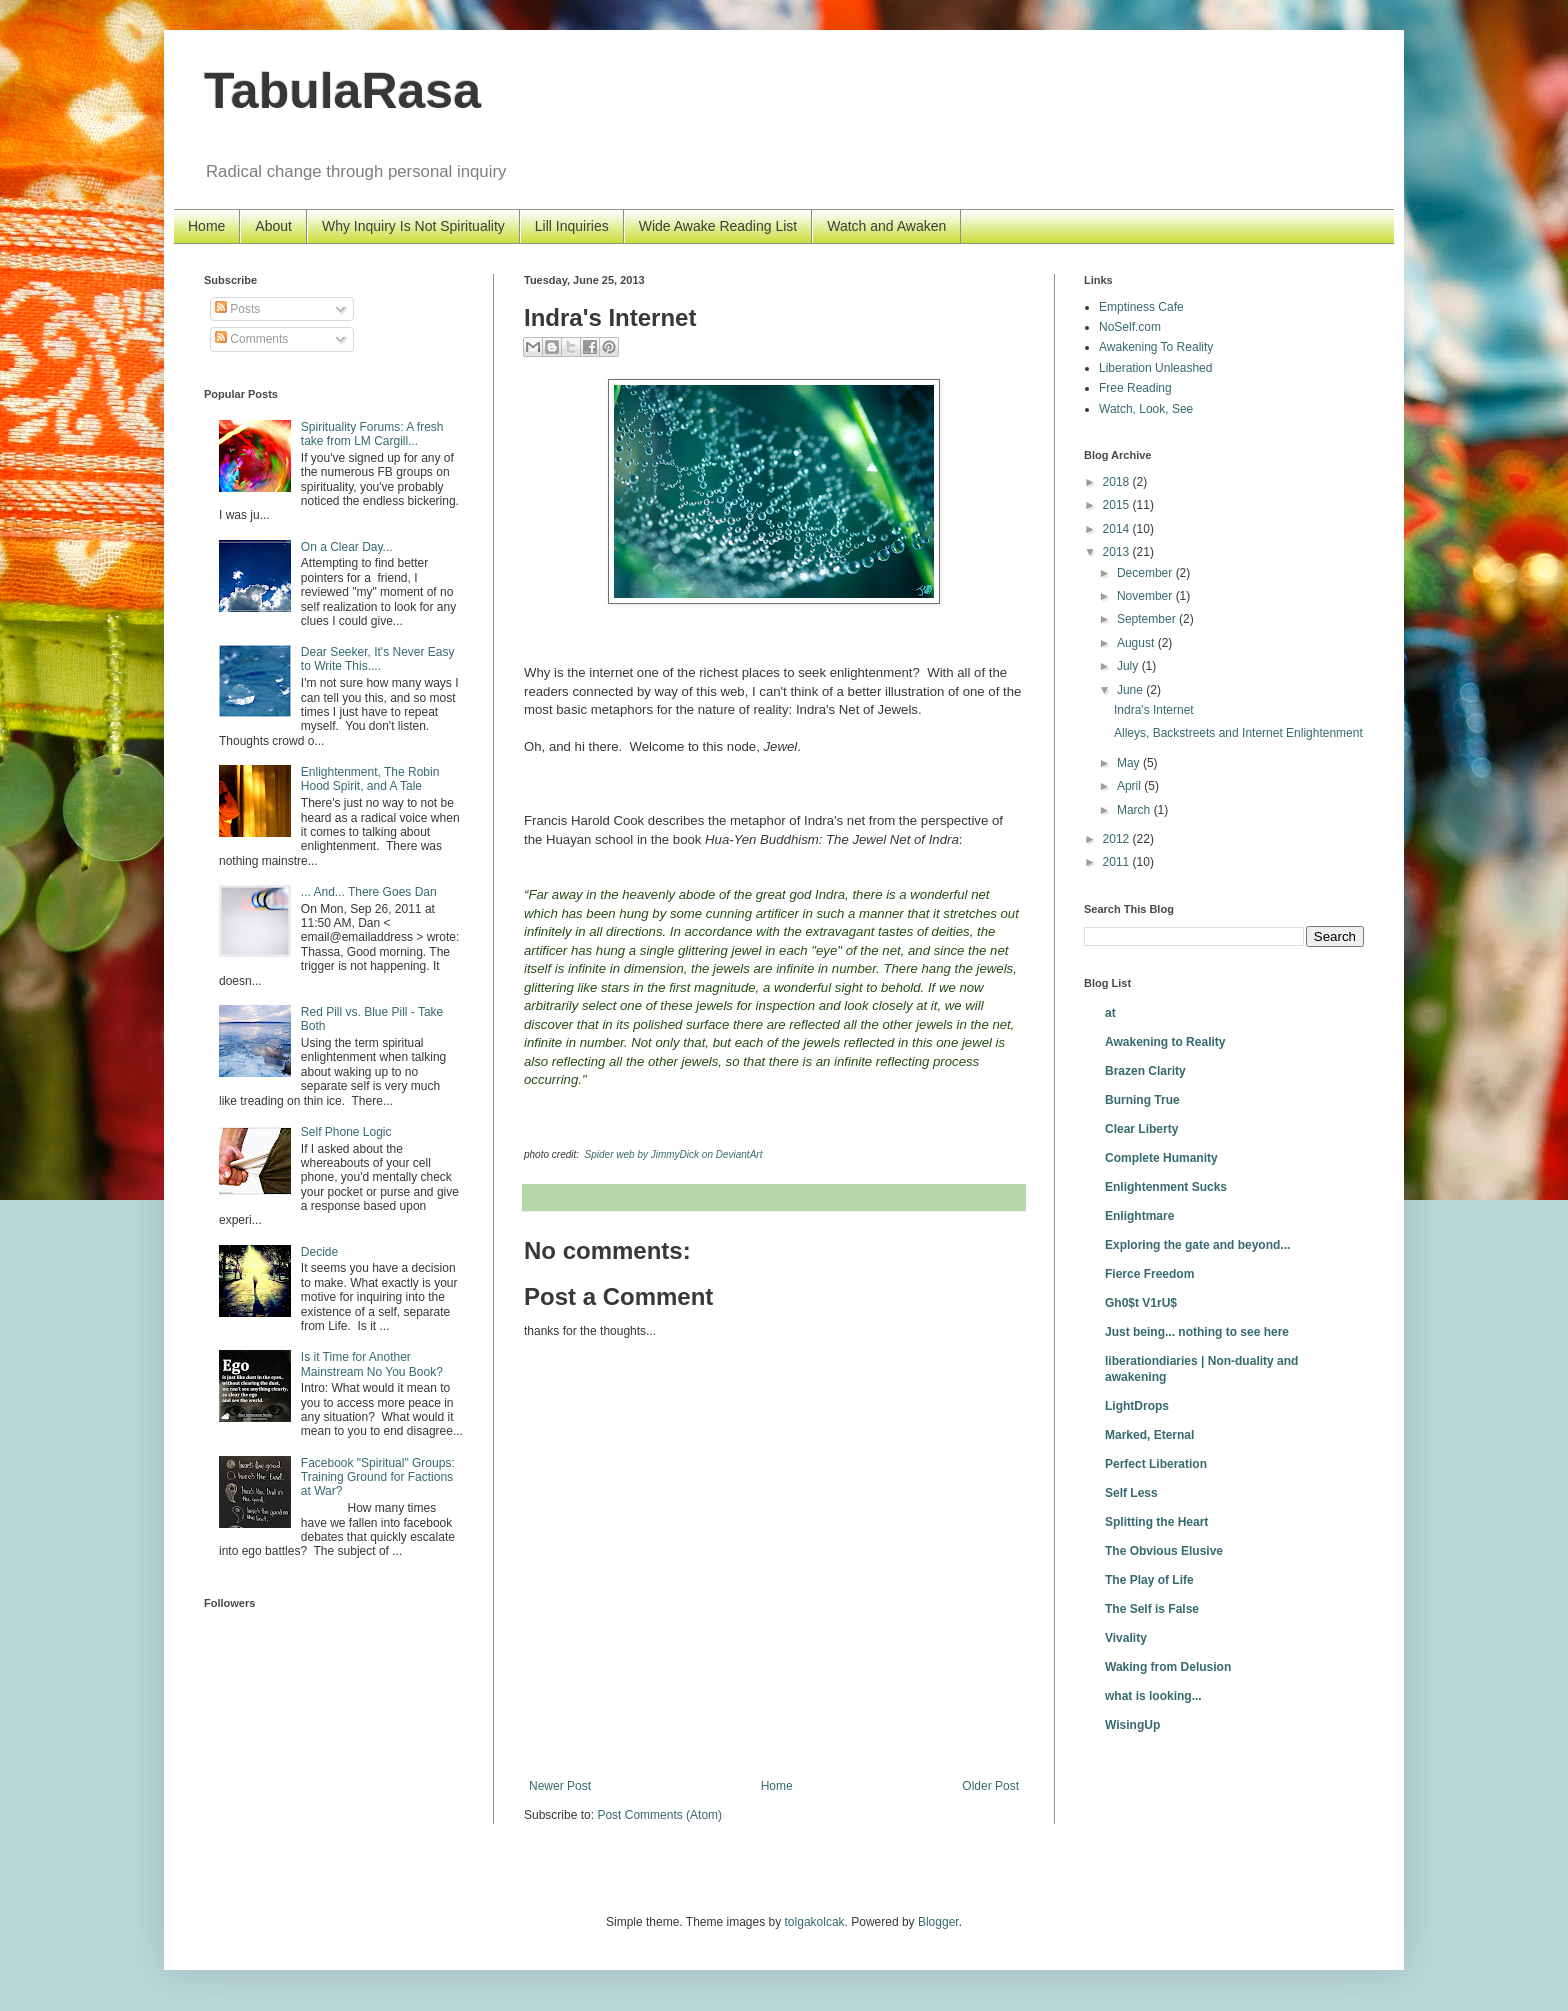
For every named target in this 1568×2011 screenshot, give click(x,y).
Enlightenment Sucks (1166, 1187)
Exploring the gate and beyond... (1197, 1245)
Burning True (1142, 1100)
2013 (1118, 552)
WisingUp (1132, 1725)
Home (206, 226)
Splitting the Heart (1156, 1522)
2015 (1118, 505)
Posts (237, 309)
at (1110, 1013)
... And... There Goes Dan (369, 892)
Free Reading (1135, 388)
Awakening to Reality (1165, 1042)
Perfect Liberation (1156, 1464)
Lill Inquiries (572, 226)
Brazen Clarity (1145, 1071)
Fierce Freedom (1149, 1274)
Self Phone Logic (346, 1132)
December (1146, 573)
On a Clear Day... (347, 547)
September (1148, 619)
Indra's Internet (1154, 710)
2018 (1118, 482)
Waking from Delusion (1168, 1667)
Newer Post (560, 1786)
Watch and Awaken (886, 226)
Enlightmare (1139, 1216)
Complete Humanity (1161, 1158)
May (1130, 763)
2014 (1118, 529)
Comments (251, 339)
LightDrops (1137, 1406)
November (1146, 596)
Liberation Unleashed (1155, 368)
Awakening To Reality (1156, 347)
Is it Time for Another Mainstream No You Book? (372, 1364)
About (273, 226)
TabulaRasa (342, 91)
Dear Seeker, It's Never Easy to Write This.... (378, 659)
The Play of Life (1149, 1580)
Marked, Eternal (1149, 1435)
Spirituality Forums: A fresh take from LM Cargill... (372, 434)
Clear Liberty (1141, 1129)
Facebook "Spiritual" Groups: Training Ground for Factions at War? (378, 1477)
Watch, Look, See (1146, 409)
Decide (319, 1252)
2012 (1118, 839)
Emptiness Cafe (1141, 307)
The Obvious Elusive (1164, 1551)
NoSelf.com (1130, 327)
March (1135, 810)
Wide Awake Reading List (718, 226)
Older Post (990, 1786)
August (1137, 643)
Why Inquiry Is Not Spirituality (413, 226)
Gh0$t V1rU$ (1141, 1303)
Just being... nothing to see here (1197, 1332)
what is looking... (1153, 1696)
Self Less (1131, 1493)
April (1130, 786)
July (1129, 666)
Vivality (1126, 1638)
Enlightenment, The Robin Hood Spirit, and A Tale (370, 779)
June (1131, 690)
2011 (1118, 862)
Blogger (938, 1922)
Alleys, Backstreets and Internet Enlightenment (1238, 733)
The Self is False (1152, 1609)
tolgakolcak (815, 1922)
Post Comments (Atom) (659, 1815)
